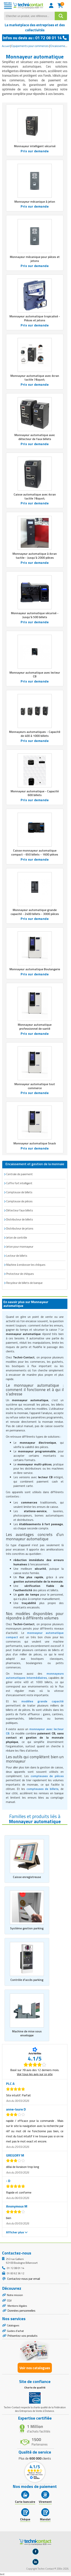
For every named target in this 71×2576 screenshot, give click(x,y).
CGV (9, 2300)
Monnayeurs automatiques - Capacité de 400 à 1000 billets (34, 733)
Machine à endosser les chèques (25, 1265)
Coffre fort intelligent (19, 1183)
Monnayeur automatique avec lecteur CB (34, 674)
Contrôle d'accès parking (26, 1979)
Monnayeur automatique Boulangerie (34, 969)
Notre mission (15, 2295)
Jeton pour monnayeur (19, 1246)
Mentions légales (17, 2306)
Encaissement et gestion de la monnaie (34, 1163)
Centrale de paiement (19, 1174)
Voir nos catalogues (35, 2368)
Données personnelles (21, 2310)
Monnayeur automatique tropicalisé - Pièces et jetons (34, 318)
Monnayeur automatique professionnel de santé (34, 1026)
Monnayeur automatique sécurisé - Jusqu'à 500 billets (35, 615)
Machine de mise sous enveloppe (27, 2033)
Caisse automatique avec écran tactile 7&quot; (35, 496)
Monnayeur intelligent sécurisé (34, 146)
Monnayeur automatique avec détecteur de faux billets (34, 437)
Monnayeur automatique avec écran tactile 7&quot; (34, 377)
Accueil (6, 46)
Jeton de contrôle (16, 1237)
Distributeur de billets (19, 1219)
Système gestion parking (27, 1928)
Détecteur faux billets (19, 1210)
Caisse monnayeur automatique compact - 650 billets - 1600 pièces (34, 852)
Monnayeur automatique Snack (34, 1143)
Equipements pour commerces (30, 46)
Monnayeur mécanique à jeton (34, 201)
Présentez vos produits (22, 2335)
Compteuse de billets (19, 1192)
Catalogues (13, 2325)
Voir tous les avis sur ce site (35, 2074)
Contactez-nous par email (23, 2279)
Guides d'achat (15, 2331)
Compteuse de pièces (19, 1201)
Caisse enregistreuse (27, 1877)
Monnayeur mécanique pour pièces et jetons (35, 259)
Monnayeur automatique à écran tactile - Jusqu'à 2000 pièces (34, 555)
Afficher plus (17, 2232)
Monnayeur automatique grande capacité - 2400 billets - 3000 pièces (35, 912)
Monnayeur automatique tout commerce (34, 1086)
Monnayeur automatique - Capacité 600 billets (35, 793)
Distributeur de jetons (19, 1228)
